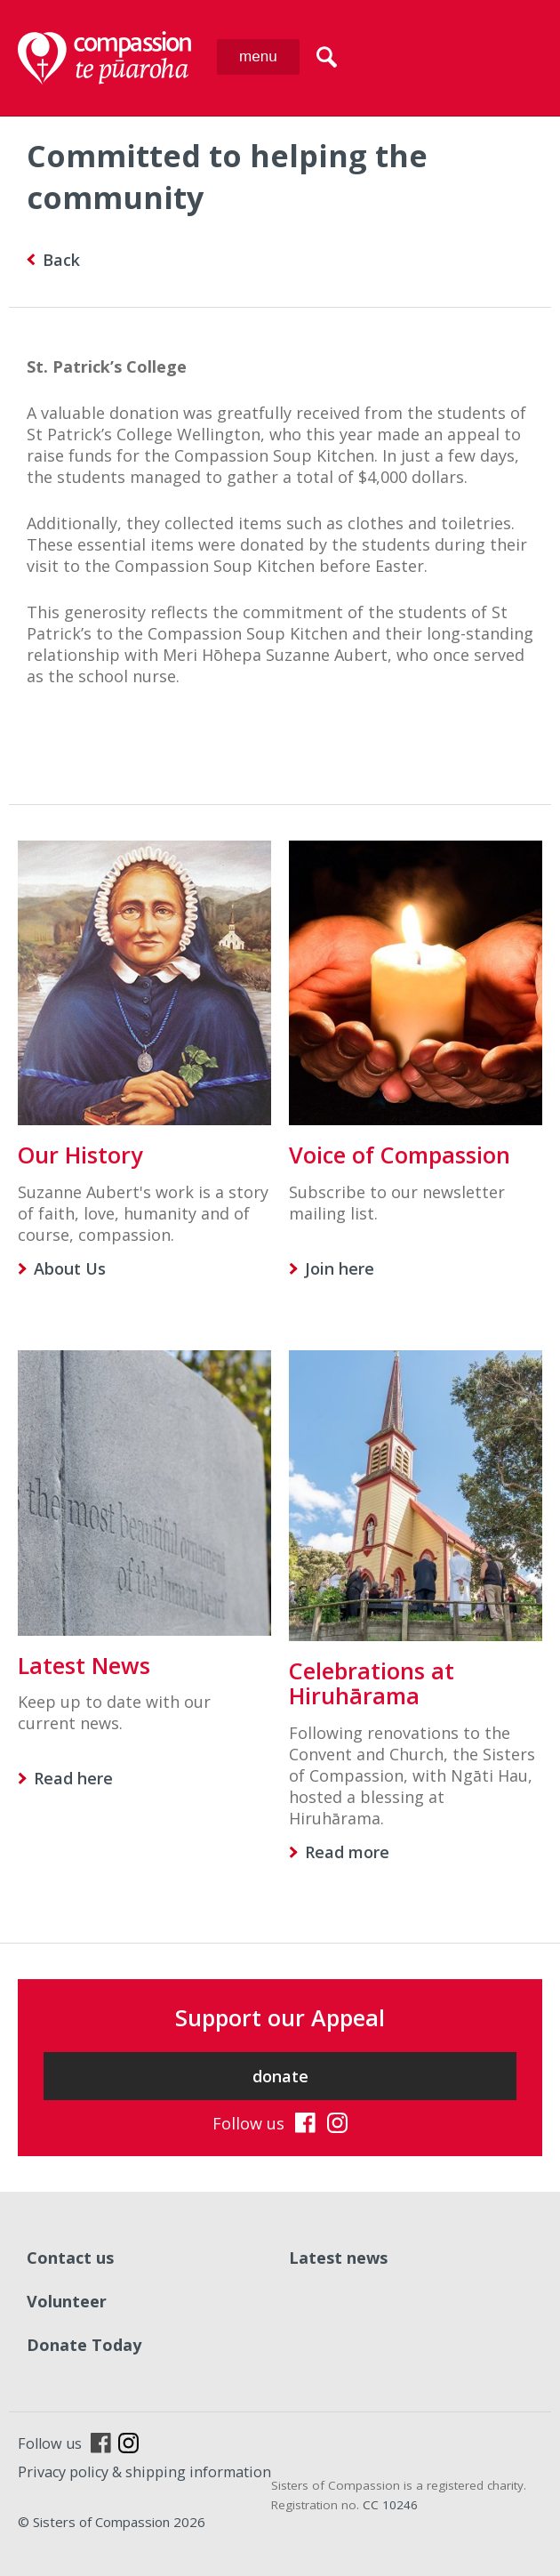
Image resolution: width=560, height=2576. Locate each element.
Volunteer (67, 2301)
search (327, 56)
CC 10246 (390, 2505)
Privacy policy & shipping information (144, 2472)
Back (61, 259)
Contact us (70, 2257)
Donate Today (84, 2344)
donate (280, 2076)
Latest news (338, 2257)
